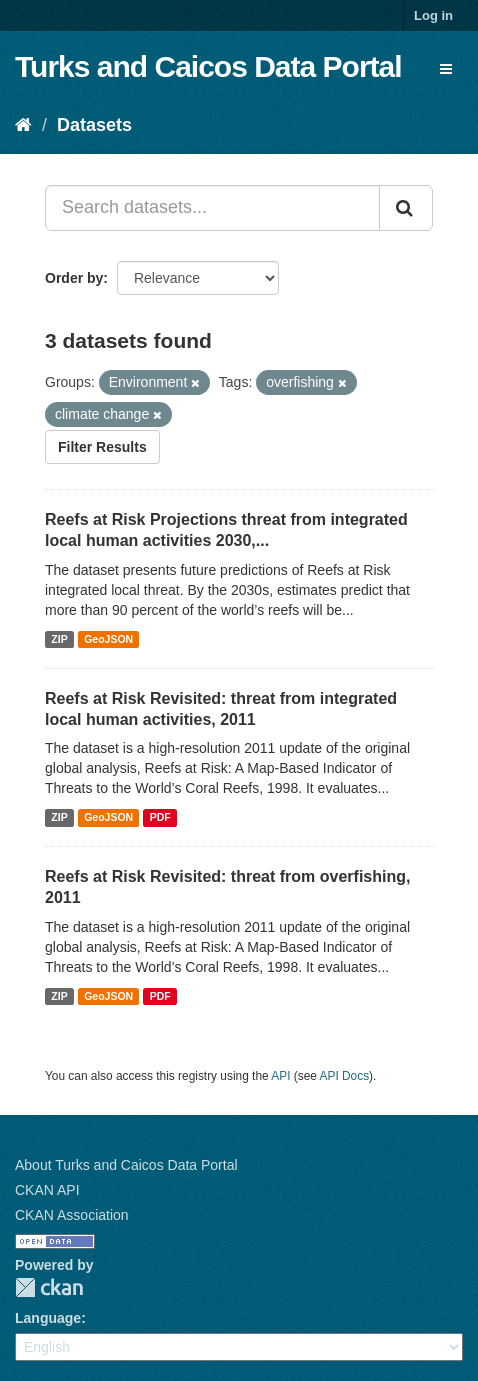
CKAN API (47, 1190)
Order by (74, 278)
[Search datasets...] (212, 208)
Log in (433, 15)
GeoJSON (108, 639)
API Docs (345, 1076)
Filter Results (102, 447)
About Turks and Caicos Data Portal (126, 1165)
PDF (160, 817)
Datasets (94, 125)
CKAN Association (72, 1215)
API (280, 1076)
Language (48, 1318)
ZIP (59, 639)
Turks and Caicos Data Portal (208, 66)
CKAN (49, 1287)
